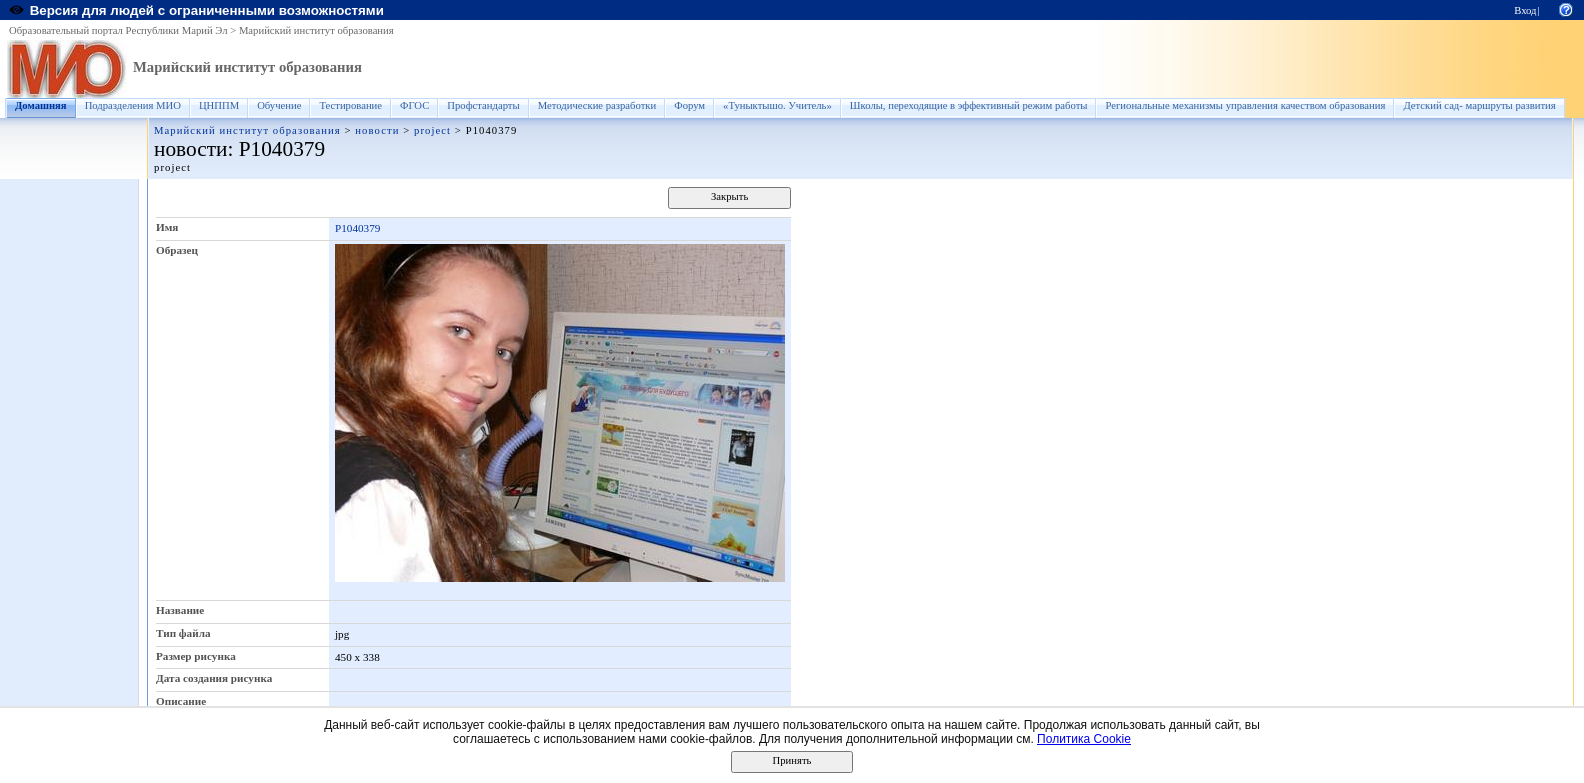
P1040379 (357, 228)
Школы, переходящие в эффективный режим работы (969, 105)
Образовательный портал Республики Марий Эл (118, 30)
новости (377, 130)
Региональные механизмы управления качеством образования (1245, 105)
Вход (1525, 10)
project (432, 130)
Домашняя (41, 105)
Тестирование (350, 105)
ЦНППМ (219, 105)
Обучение (279, 105)
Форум (689, 105)
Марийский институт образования (316, 30)
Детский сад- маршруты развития (1479, 105)
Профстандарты (483, 105)
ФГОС (414, 105)
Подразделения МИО (133, 105)
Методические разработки (597, 105)
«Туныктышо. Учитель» (777, 105)
